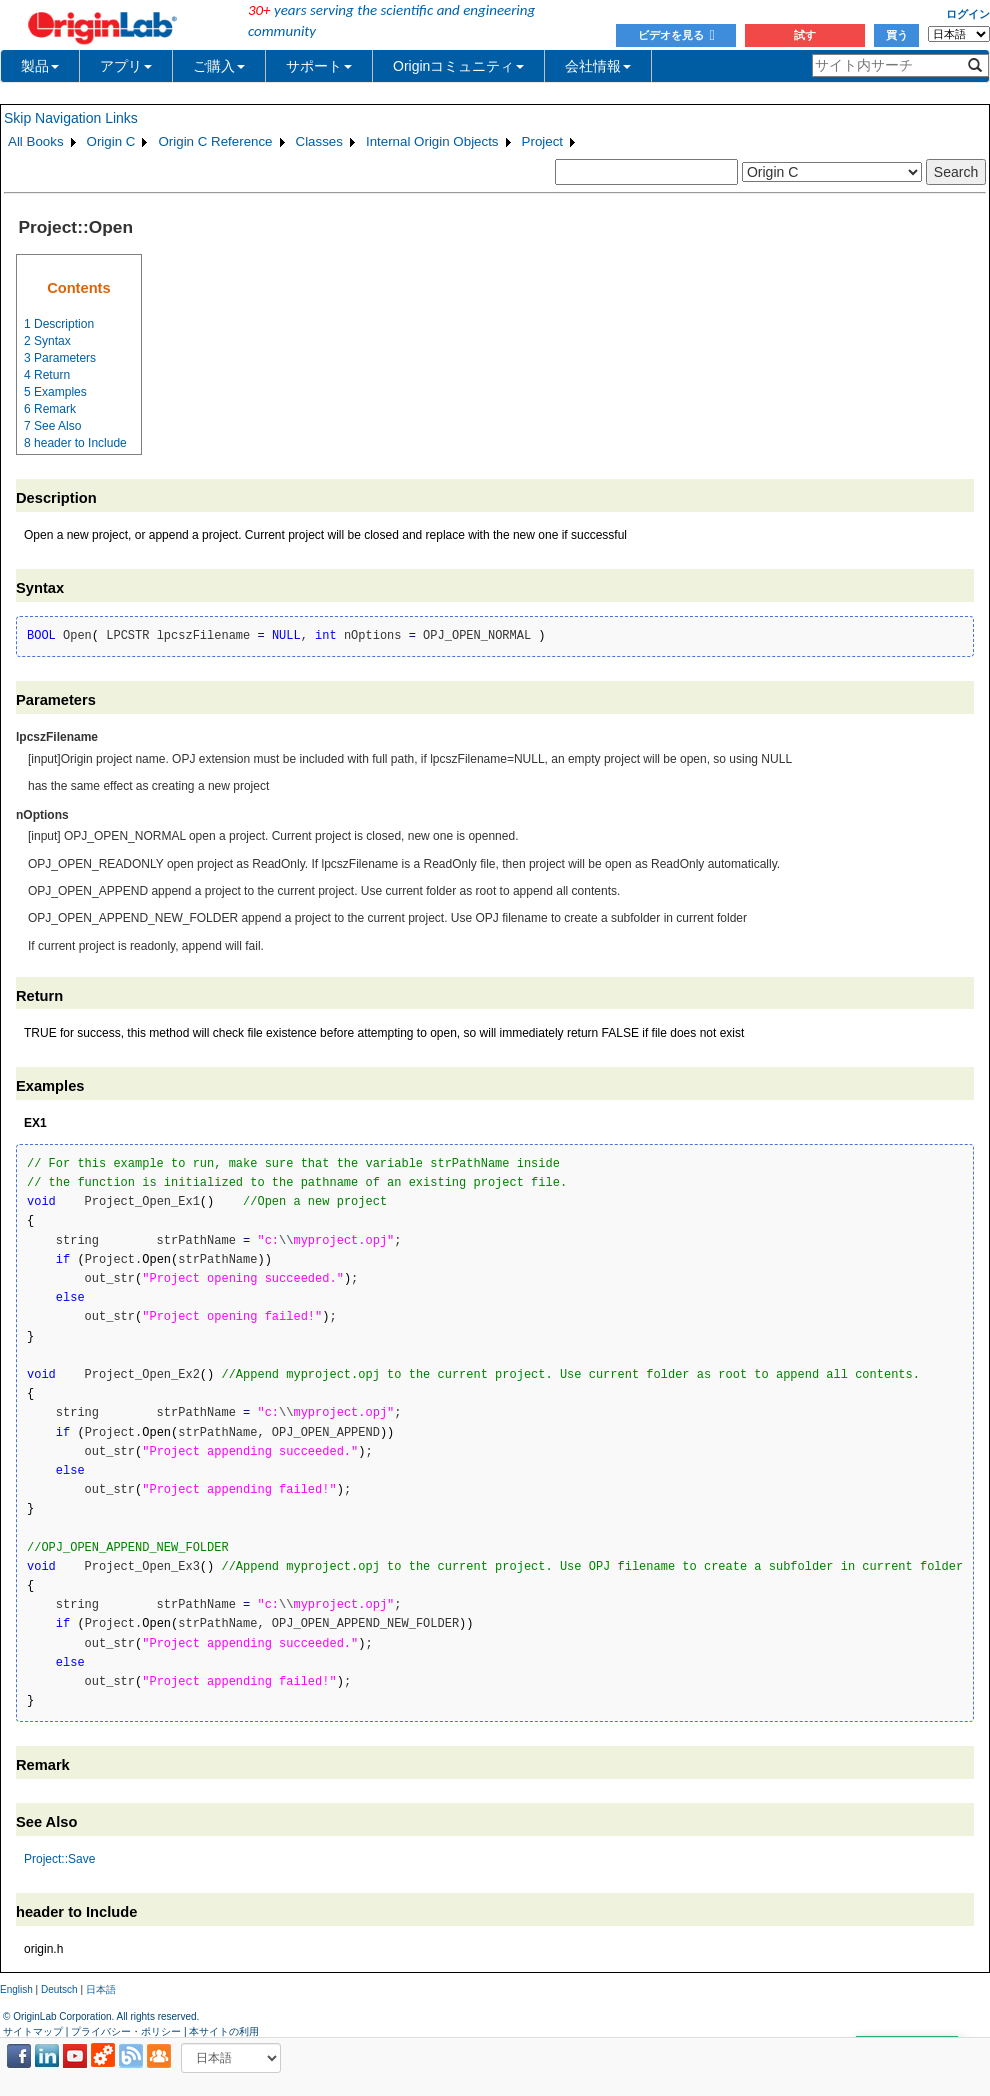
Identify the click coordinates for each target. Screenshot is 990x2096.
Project (542, 141)
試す (805, 35)
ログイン (968, 14)
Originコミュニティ (458, 66)
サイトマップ (33, 2031)
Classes (319, 141)
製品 (40, 66)
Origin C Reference (215, 141)
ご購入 (219, 66)
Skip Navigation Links (71, 118)
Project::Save (59, 1859)
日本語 (101, 1989)
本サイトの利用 (224, 2031)
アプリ (126, 66)
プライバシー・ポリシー (126, 2031)
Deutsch (59, 1989)
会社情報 (598, 66)
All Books (36, 141)
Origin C (111, 141)
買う (897, 35)
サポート (319, 66)
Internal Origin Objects (432, 141)
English (16, 1989)
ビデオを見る (676, 35)
